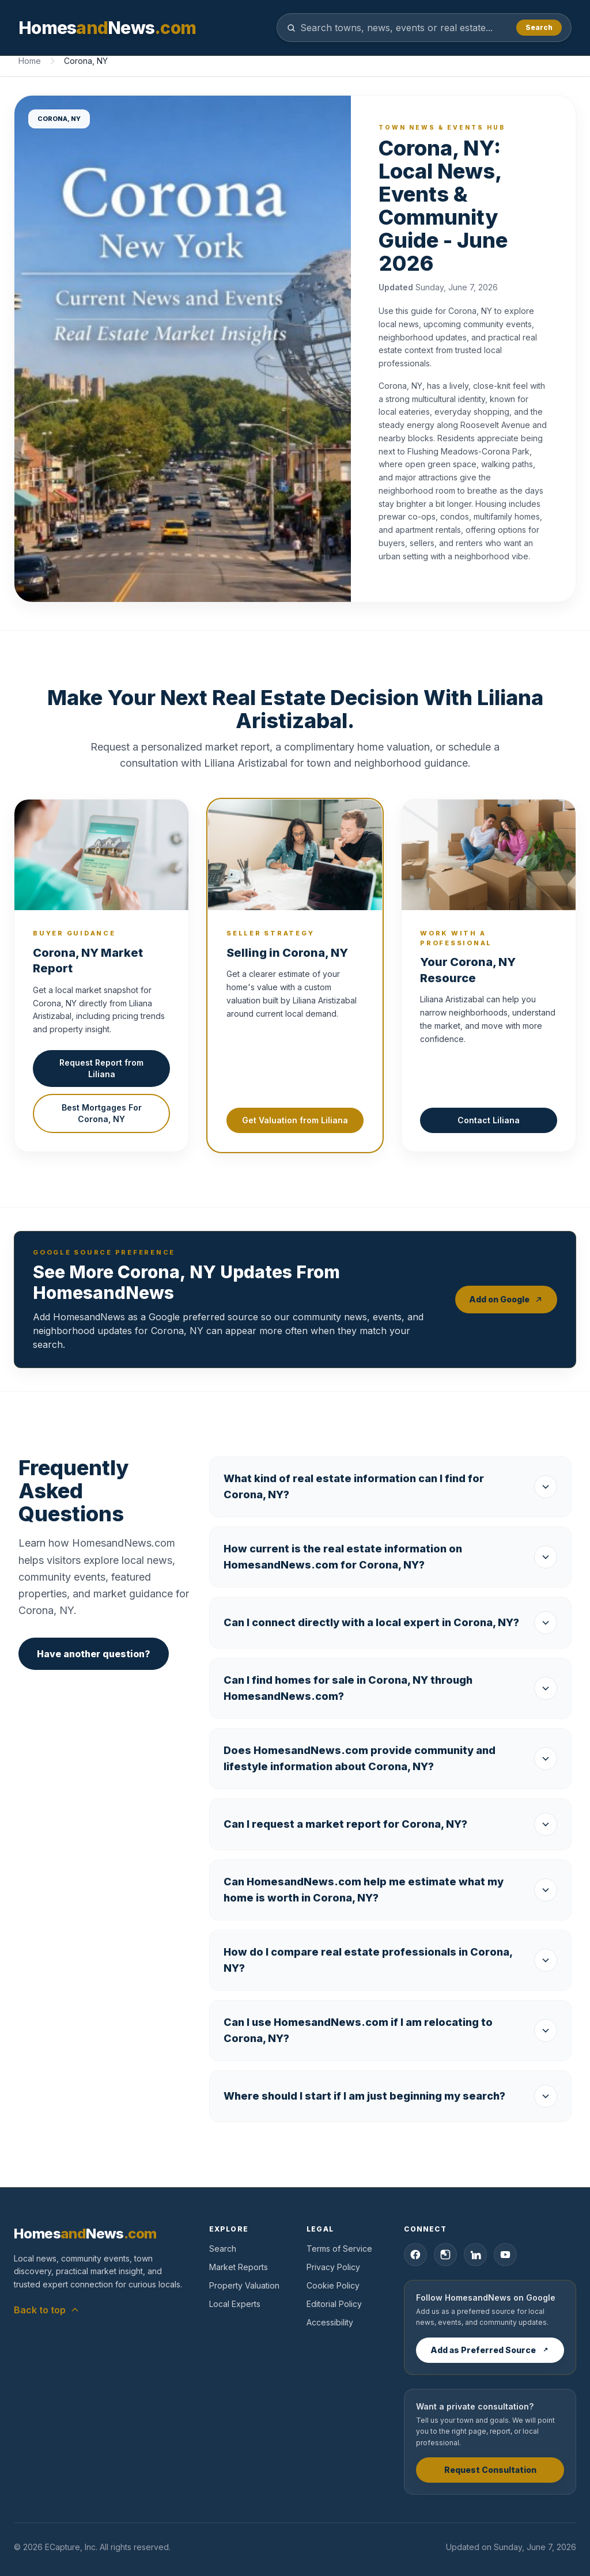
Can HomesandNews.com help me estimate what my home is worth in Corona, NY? (390, 1890)
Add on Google (506, 1299)
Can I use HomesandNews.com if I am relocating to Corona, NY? (390, 2030)
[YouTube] (505, 2254)
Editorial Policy (334, 2304)
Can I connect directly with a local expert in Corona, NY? (390, 1622)
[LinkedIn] (475, 2254)
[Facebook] (415, 2254)
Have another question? (93, 1654)
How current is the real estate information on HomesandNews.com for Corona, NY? (390, 1557)
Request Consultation (490, 2470)
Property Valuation (244, 2285)
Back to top (47, 2310)
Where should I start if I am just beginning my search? (390, 2096)
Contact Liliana (488, 1120)
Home (29, 61)
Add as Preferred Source (490, 2350)
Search (539, 27)
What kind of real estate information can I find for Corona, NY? (390, 1486)
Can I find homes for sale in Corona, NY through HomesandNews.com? (390, 1688)
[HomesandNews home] (107, 27)
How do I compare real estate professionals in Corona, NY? (390, 1960)
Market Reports (238, 2267)
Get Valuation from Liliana (295, 1120)
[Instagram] (445, 2254)
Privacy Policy (333, 2267)
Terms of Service (339, 2248)
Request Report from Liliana (101, 1068)
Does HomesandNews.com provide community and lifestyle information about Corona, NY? (390, 1758)
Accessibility (330, 2322)
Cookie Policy (333, 2285)
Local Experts (234, 2304)
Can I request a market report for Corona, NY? (390, 1824)
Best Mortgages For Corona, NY (102, 1113)
